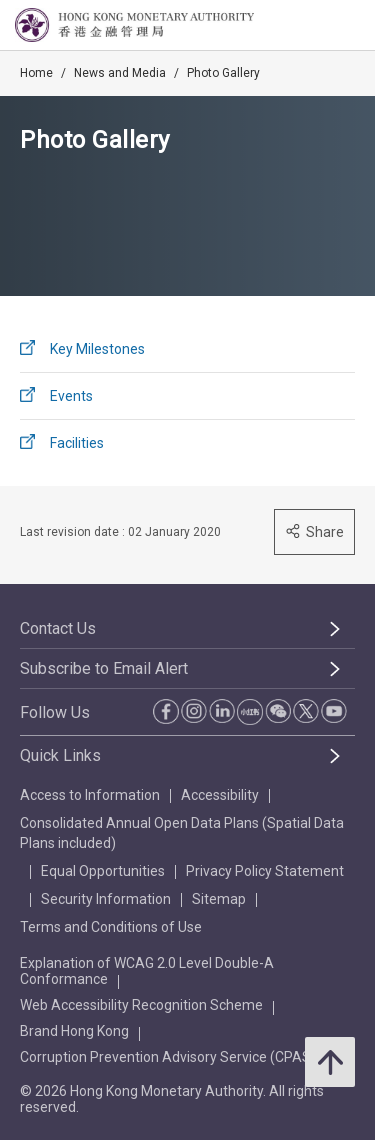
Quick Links (60, 755)
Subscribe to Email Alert (104, 668)
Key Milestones (97, 349)
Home (36, 73)
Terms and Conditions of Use (111, 927)
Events (71, 396)
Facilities (77, 443)
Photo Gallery (223, 73)
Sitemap (219, 899)
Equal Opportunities (103, 871)
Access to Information (90, 795)
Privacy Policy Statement (265, 871)
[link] (309, 26)
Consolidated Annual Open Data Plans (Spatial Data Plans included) (182, 833)
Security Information (106, 899)
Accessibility (220, 795)
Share (314, 531)
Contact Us (58, 628)
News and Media (120, 73)
